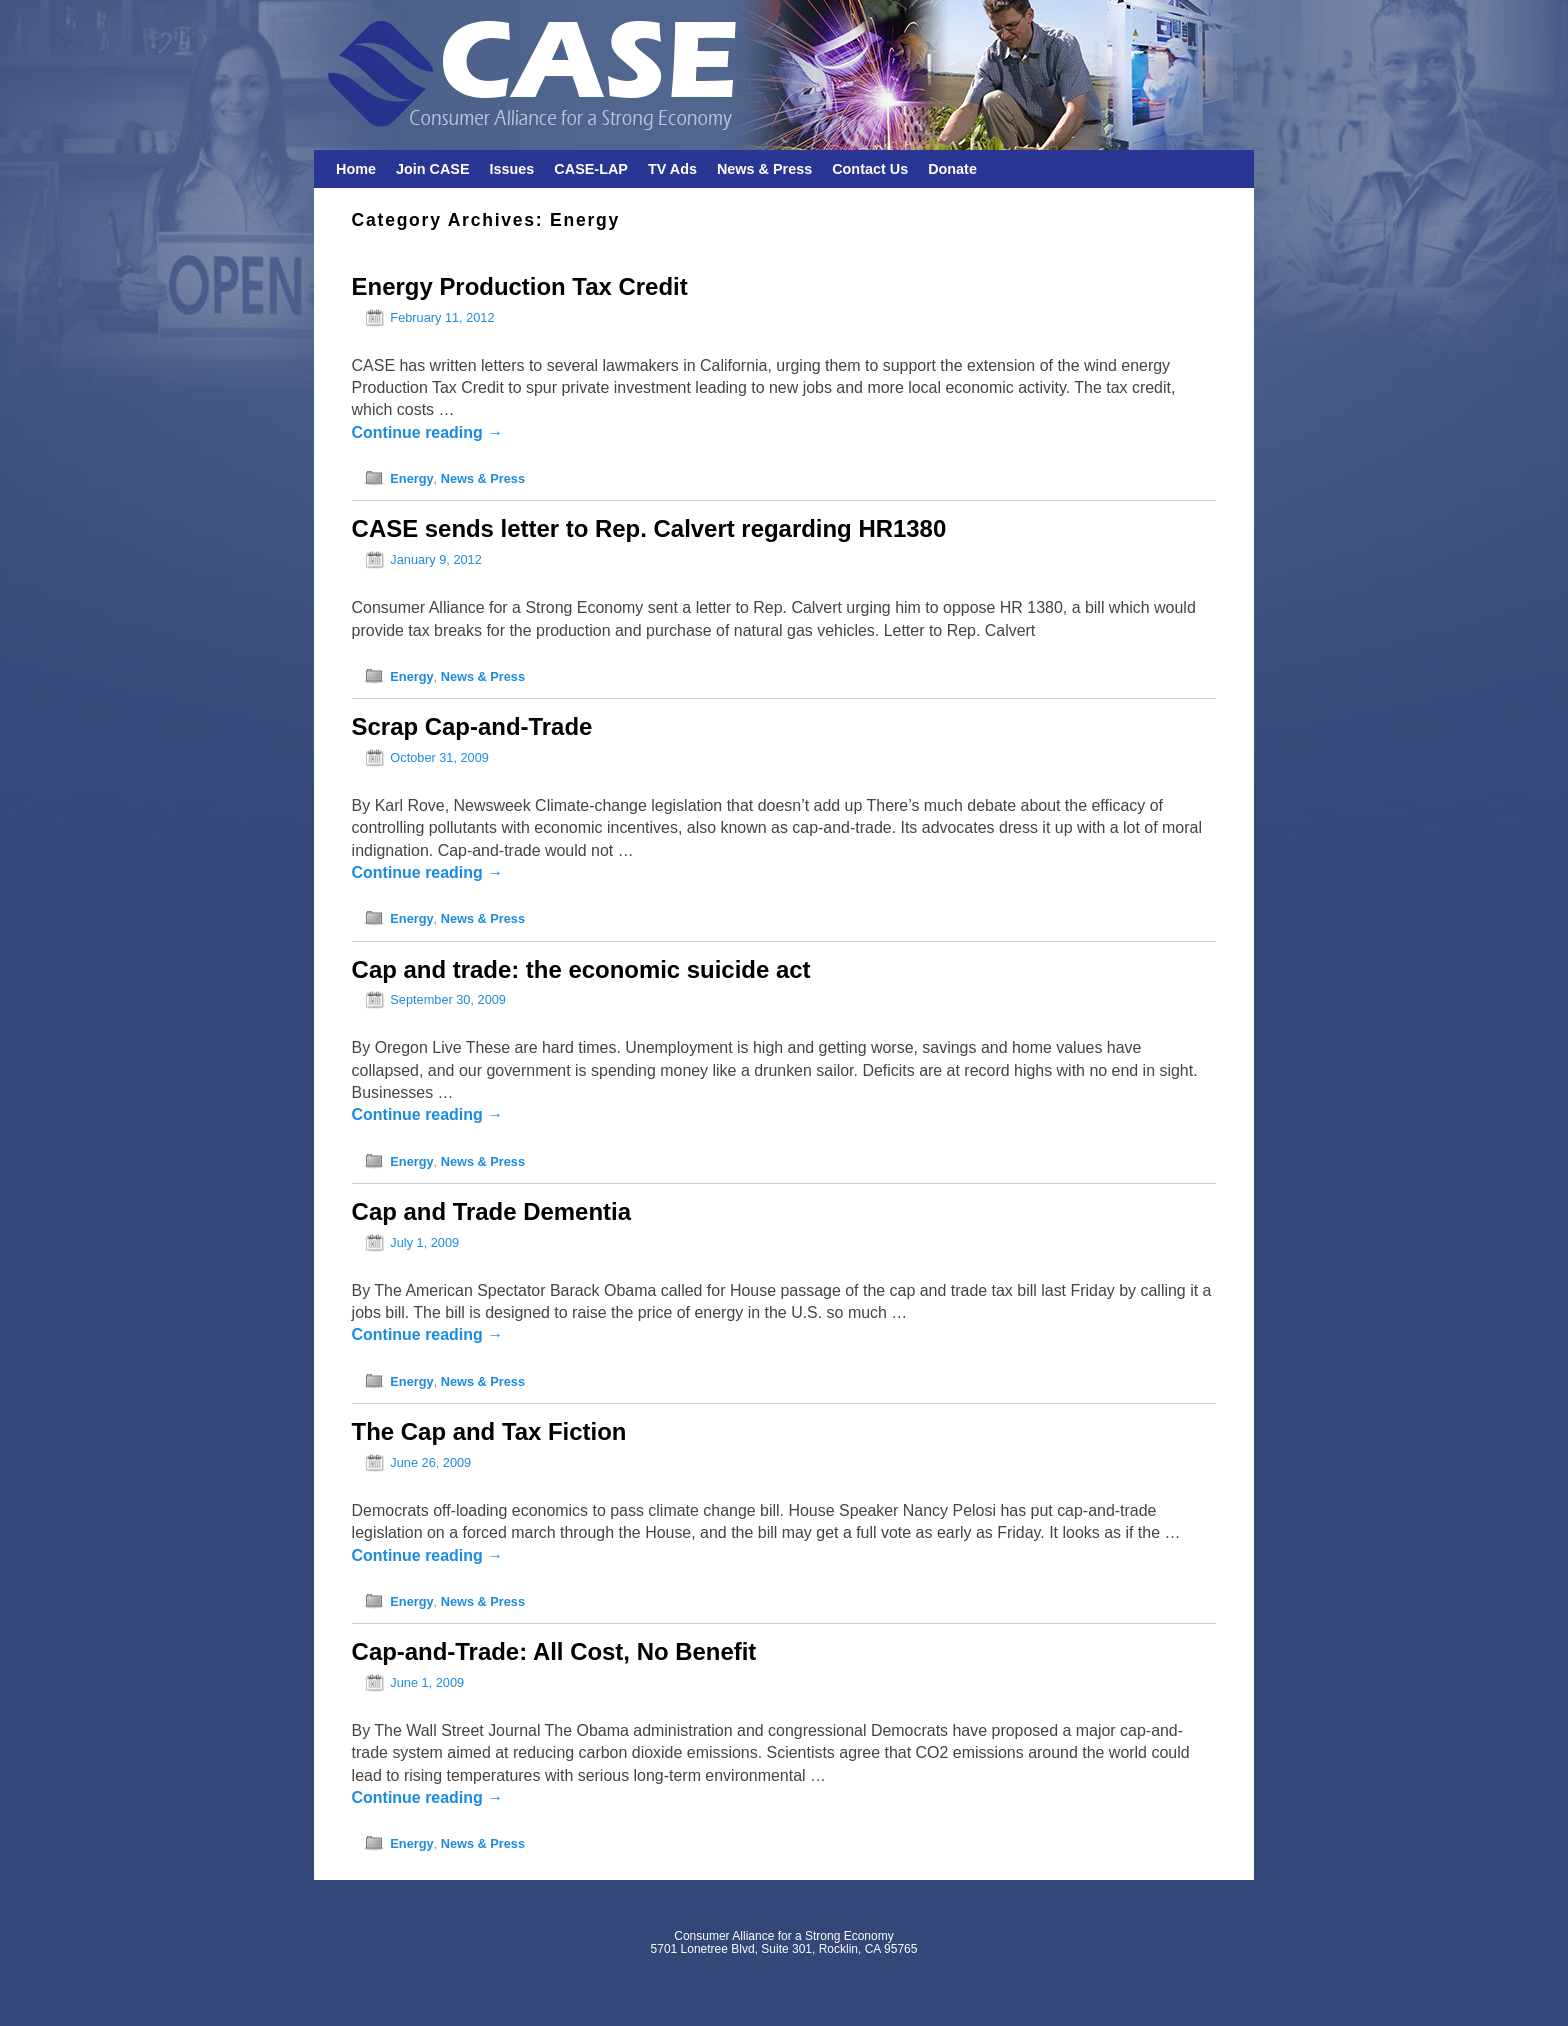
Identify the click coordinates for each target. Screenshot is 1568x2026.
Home (356, 169)
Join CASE (433, 169)
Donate (952, 169)
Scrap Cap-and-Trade (472, 726)
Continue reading (428, 432)
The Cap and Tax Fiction (489, 1431)
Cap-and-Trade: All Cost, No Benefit (554, 1651)
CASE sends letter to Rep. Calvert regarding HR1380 (649, 528)
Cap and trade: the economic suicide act (581, 969)
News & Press (764, 169)
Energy (411, 478)
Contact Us (870, 169)
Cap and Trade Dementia (491, 1211)
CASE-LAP (591, 169)
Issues (512, 169)
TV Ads (672, 169)
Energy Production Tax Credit (520, 286)
